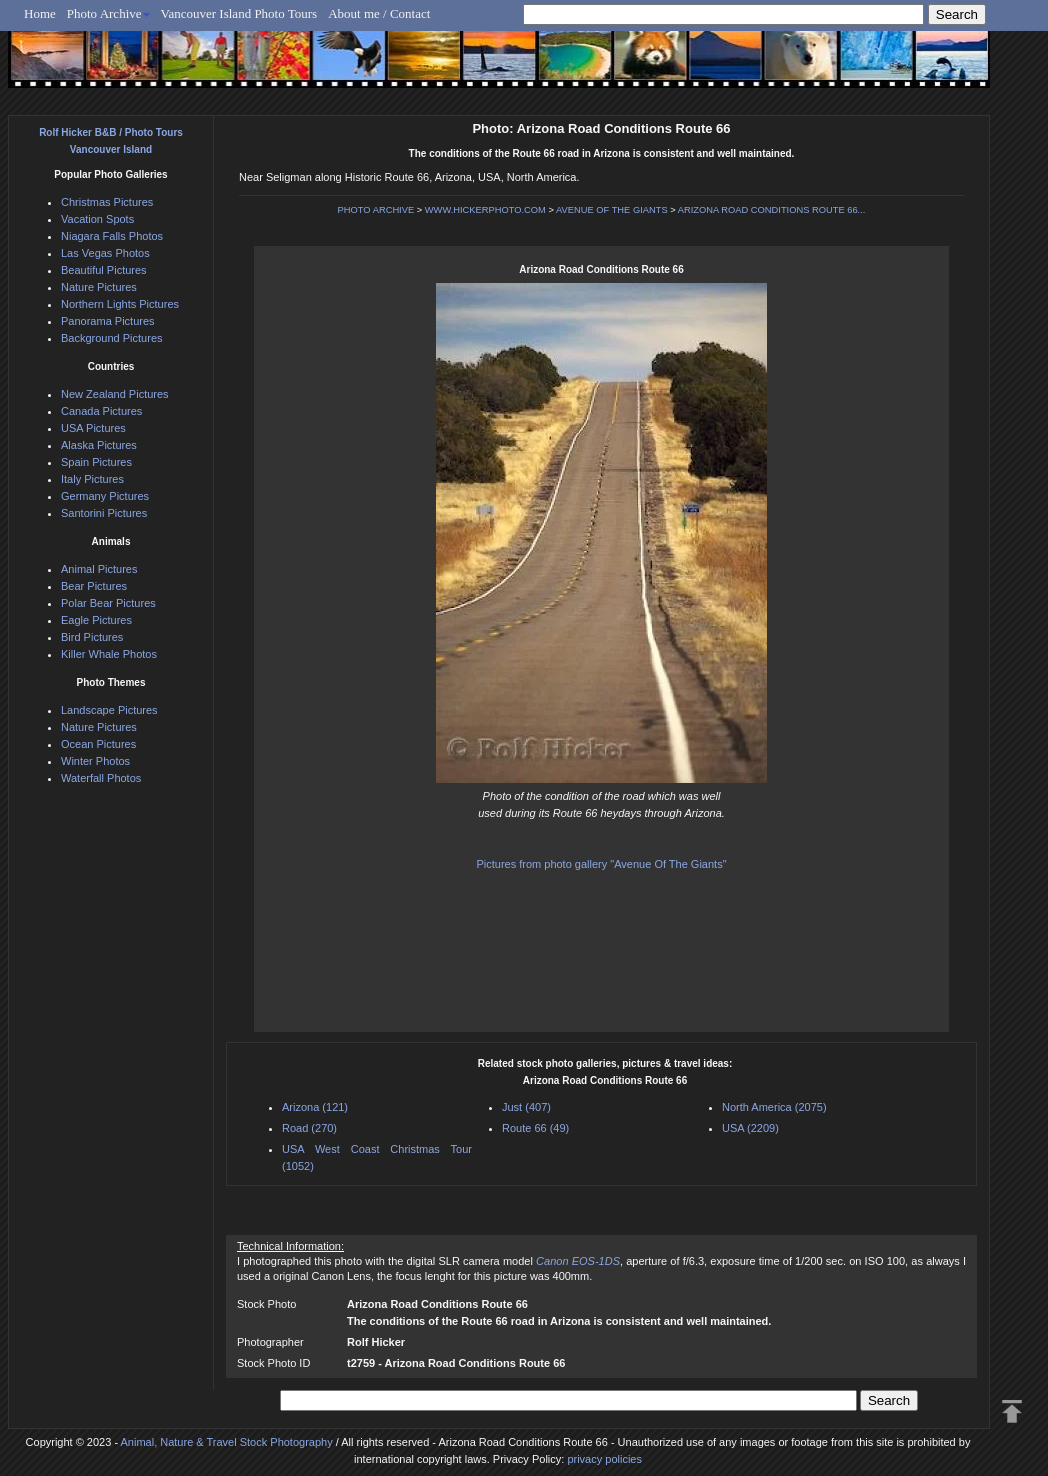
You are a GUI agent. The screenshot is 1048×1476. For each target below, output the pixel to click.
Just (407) (526, 1107)
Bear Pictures (94, 586)
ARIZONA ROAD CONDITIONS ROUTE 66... (772, 210)
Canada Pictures (101, 411)
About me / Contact (379, 13)
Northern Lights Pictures (120, 304)
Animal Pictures (99, 569)
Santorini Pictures (104, 513)
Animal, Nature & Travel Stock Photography (227, 1442)
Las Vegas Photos (105, 253)
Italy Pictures (92, 479)
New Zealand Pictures (115, 394)
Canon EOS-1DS (578, 1261)
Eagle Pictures (96, 620)
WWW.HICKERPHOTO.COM (485, 210)
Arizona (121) (315, 1107)
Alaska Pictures (99, 445)
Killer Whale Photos (109, 654)
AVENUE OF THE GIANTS (612, 210)
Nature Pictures (99, 287)
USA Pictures (93, 428)
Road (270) (309, 1128)
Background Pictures (112, 338)
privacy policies (604, 1459)
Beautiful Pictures (104, 270)
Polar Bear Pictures (108, 603)
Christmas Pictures (107, 202)
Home (40, 13)
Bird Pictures (92, 637)
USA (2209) (750, 1128)
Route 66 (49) (535, 1128)
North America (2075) (774, 1107)
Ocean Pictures (98, 744)
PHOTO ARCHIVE (376, 210)
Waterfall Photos (101, 778)
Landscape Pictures (109, 710)
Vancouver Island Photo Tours (239, 13)
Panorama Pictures (108, 321)
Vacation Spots (97, 219)
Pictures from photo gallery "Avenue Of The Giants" (601, 864)
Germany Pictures (105, 496)
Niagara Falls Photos (112, 236)
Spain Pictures (96, 462)
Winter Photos (95, 761)
